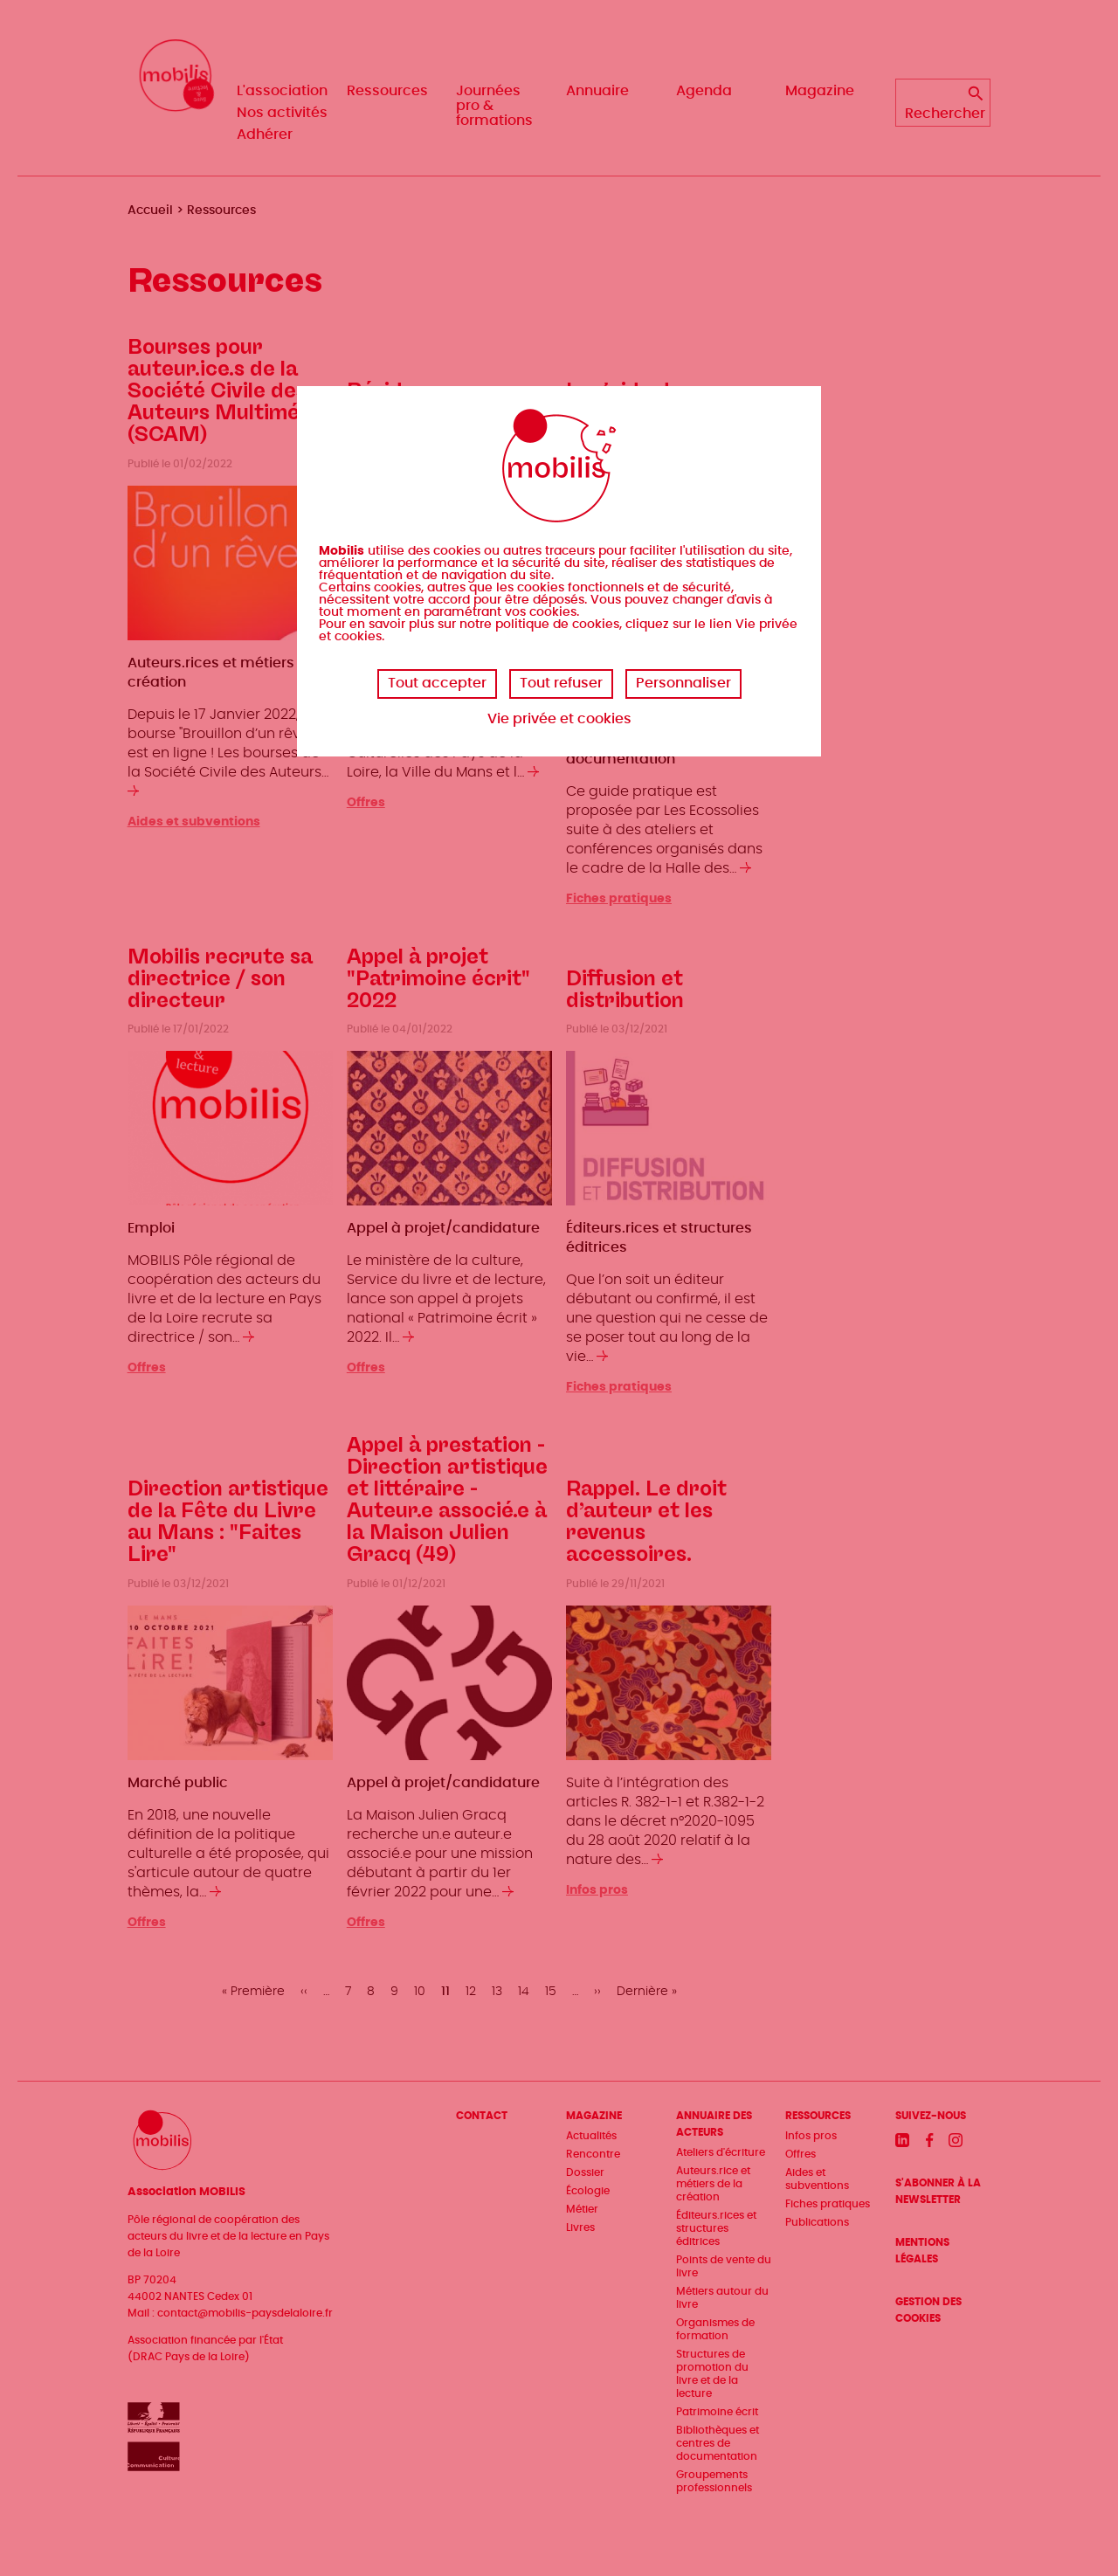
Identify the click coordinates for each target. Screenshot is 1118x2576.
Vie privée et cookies (559, 719)
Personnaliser (683, 683)
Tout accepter (437, 683)
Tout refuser (561, 683)
